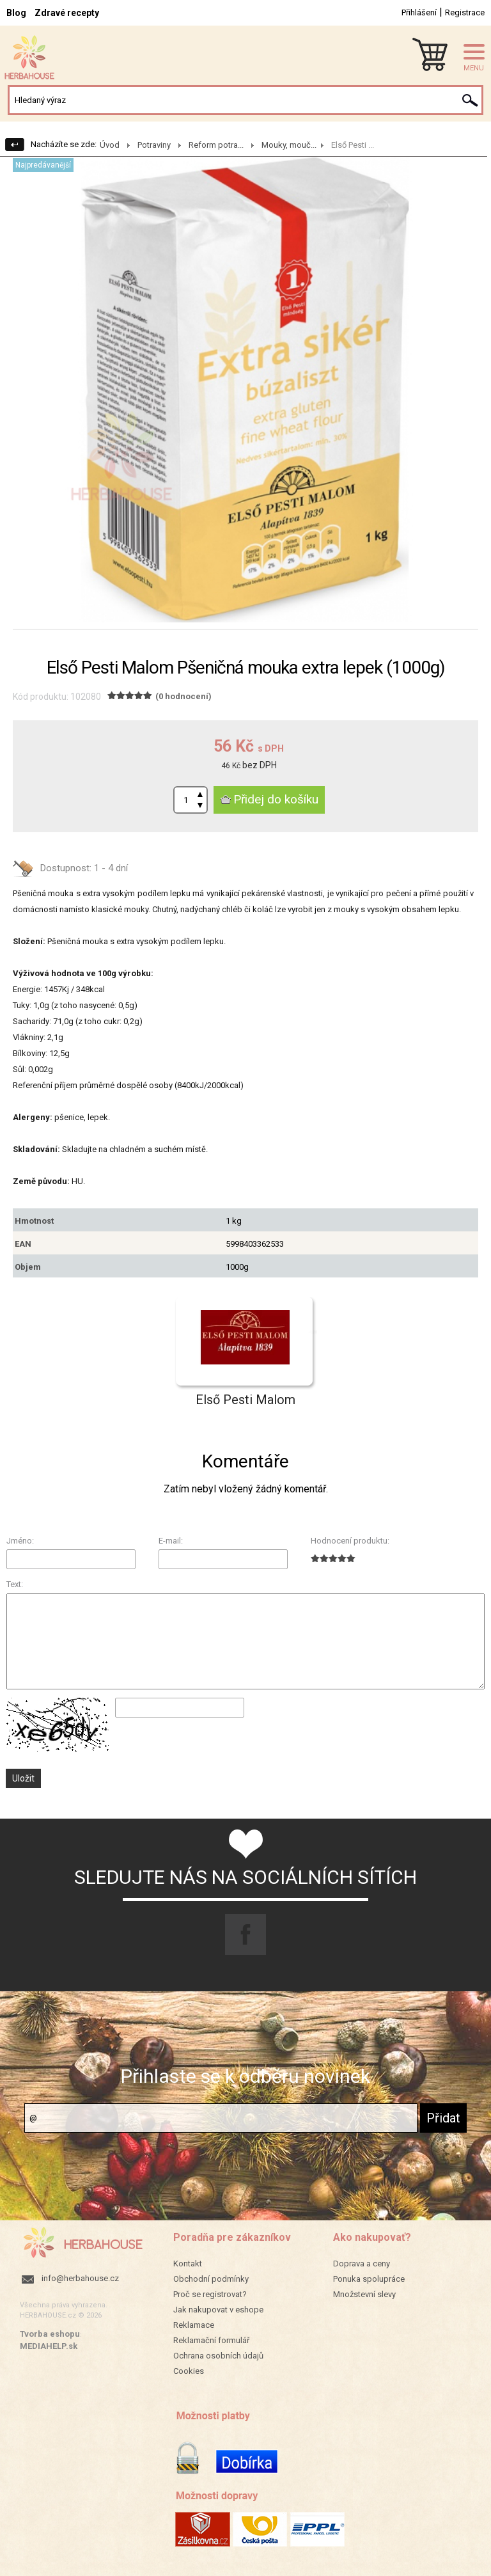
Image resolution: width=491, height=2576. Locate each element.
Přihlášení (419, 12)
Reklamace (193, 2325)
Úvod (110, 145)
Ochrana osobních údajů (218, 2355)
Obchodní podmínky (211, 2279)
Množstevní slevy (364, 2294)
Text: (14, 1584)
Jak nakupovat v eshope (218, 2309)
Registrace (465, 12)
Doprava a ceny (361, 2263)
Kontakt (187, 2263)
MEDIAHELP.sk (48, 2346)
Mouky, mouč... (288, 145)
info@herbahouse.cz (80, 2278)
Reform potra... (216, 145)
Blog (16, 13)
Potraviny (154, 145)
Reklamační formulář (211, 2340)
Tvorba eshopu (50, 2334)
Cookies (188, 2371)
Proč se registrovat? (210, 2294)
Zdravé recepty (67, 13)
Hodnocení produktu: (350, 1540)
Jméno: (20, 1540)
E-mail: (171, 1540)
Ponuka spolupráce (369, 2279)
